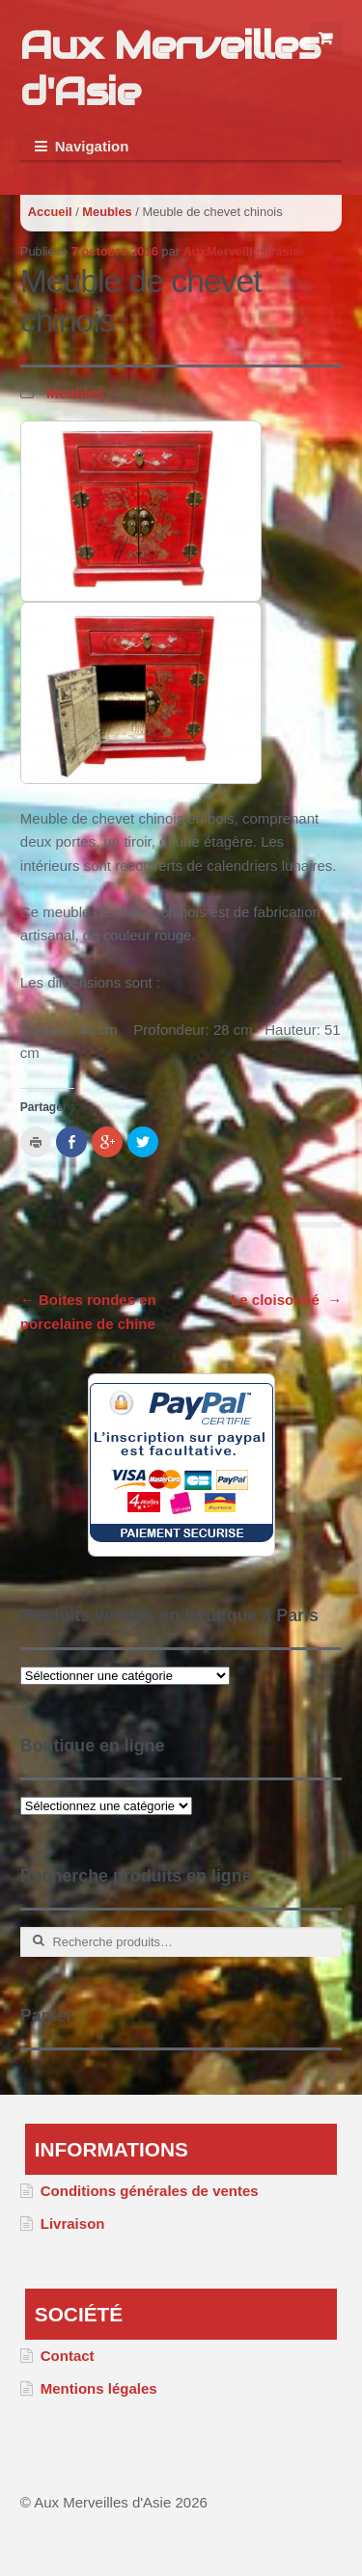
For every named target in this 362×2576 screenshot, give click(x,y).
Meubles (106, 211)
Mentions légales (99, 2388)
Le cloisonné (286, 1299)
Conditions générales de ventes (150, 2191)
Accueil (50, 211)
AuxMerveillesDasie (241, 251)
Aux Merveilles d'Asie (170, 68)
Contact (68, 2355)
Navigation (92, 146)
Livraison (73, 2223)
